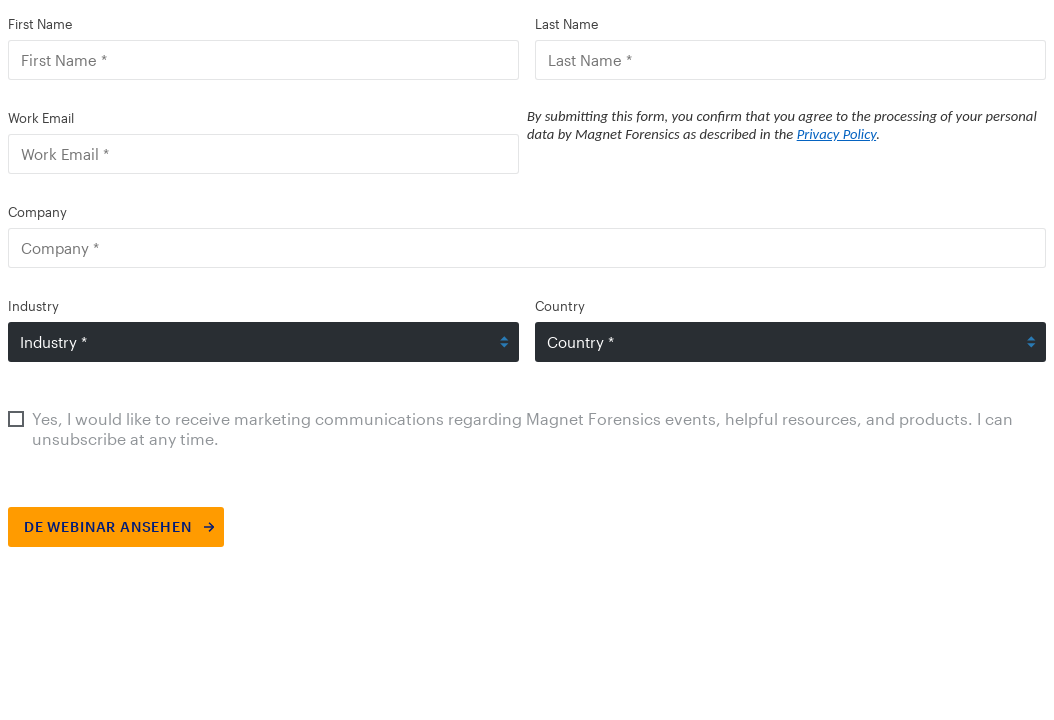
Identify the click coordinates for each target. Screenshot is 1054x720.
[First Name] (263, 60)
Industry (33, 306)
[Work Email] (263, 154)
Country (560, 306)
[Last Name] (790, 60)
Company (37, 212)
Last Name (566, 24)
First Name (40, 24)
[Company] (527, 248)
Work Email (41, 118)
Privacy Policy (836, 134)
